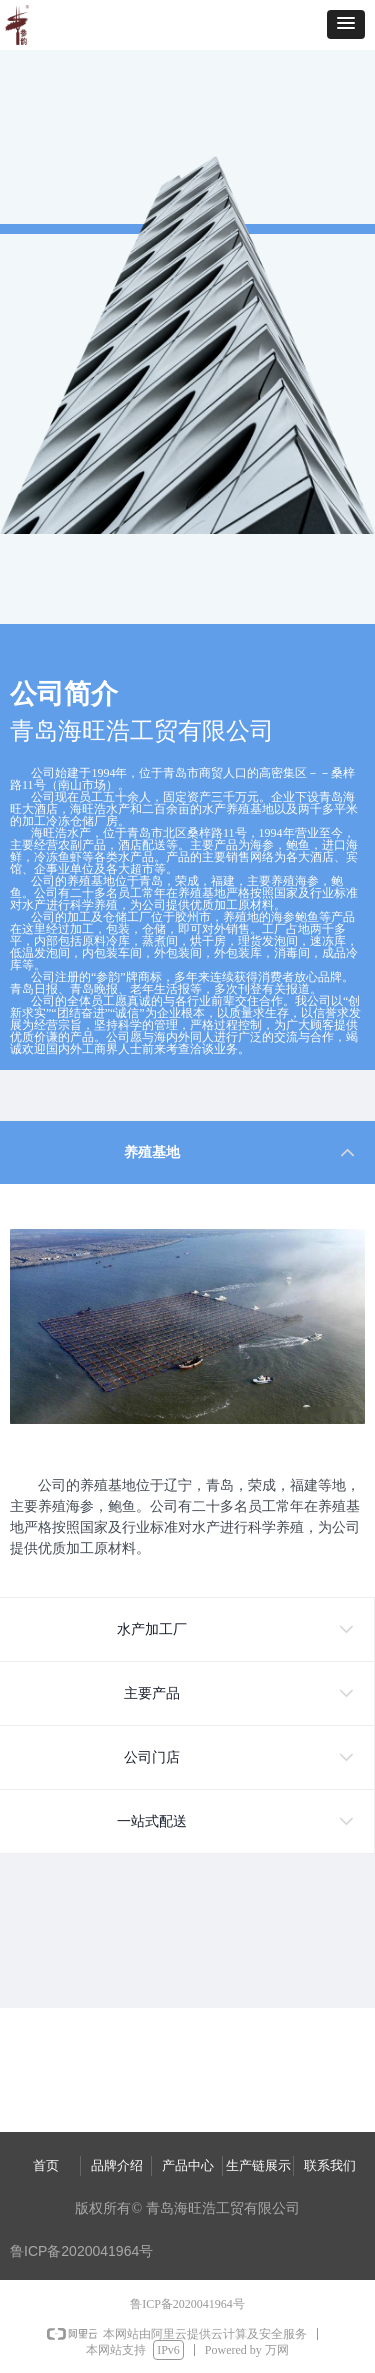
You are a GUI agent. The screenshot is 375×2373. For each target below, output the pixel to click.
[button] (346, 24)
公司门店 (152, 1757)
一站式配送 (152, 1821)
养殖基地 (152, 1152)
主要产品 (152, 1693)
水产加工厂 (152, 1629)
